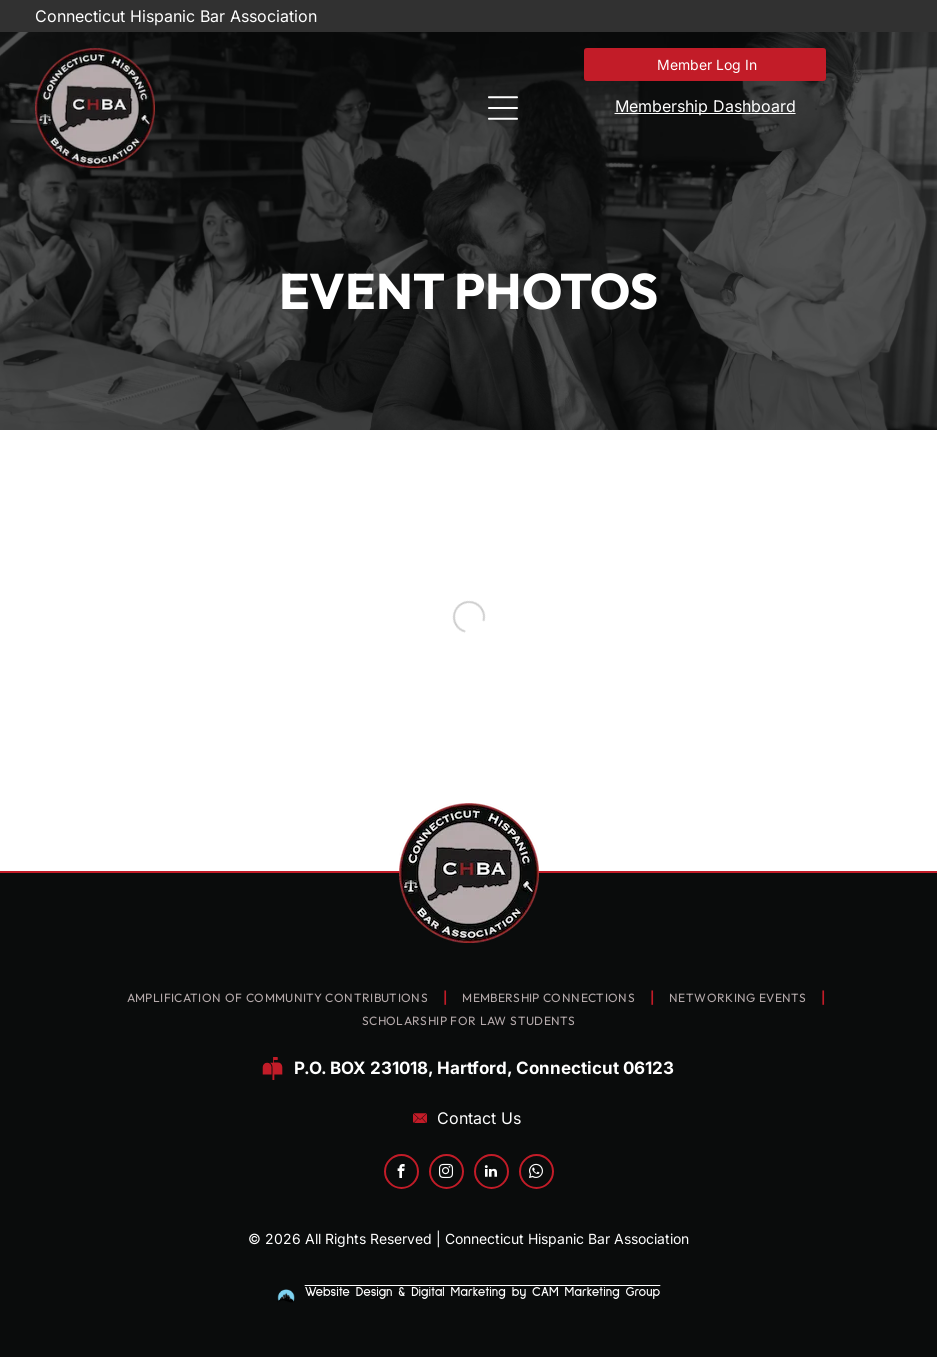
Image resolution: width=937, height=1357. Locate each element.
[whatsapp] (536, 1174)
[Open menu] (503, 108)
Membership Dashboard (705, 106)
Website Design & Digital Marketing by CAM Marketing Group (483, 1292)
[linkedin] (491, 1174)
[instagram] (446, 1174)
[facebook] (401, 1174)
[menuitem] (279, 998)
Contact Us (479, 1118)
